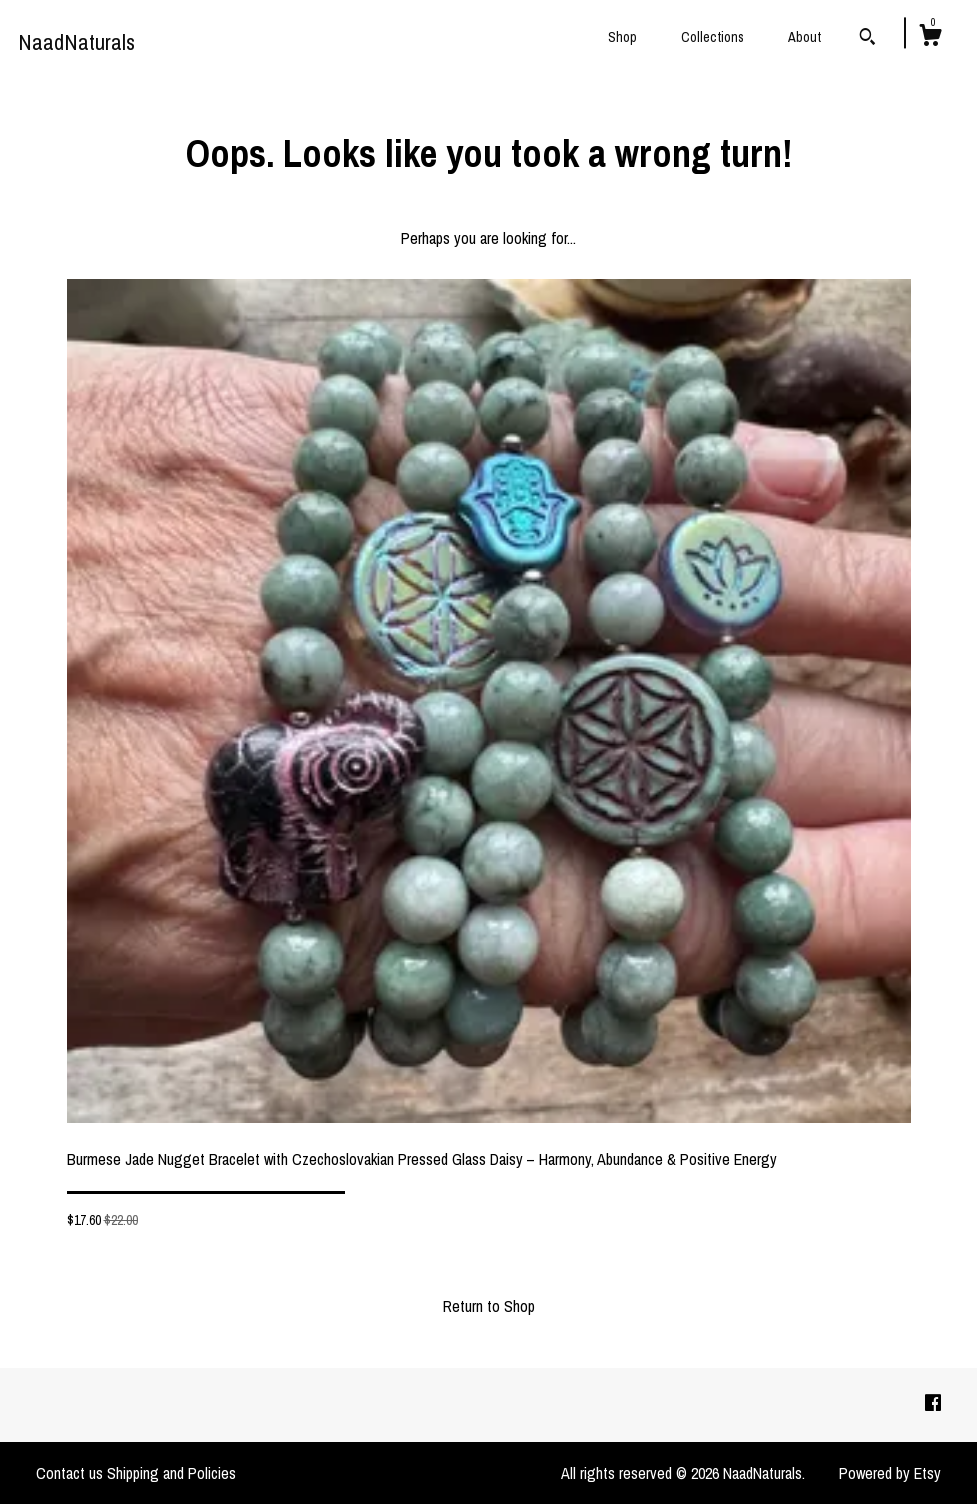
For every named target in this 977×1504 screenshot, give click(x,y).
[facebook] (933, 1404)
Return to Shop (489, 1306)
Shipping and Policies (171, 1473)
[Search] (867, 39)
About (804, 37)
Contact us (69, 1473)
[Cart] (930, 38)
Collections (712, 37)
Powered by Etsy (890, 1473)
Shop (622, 37)
